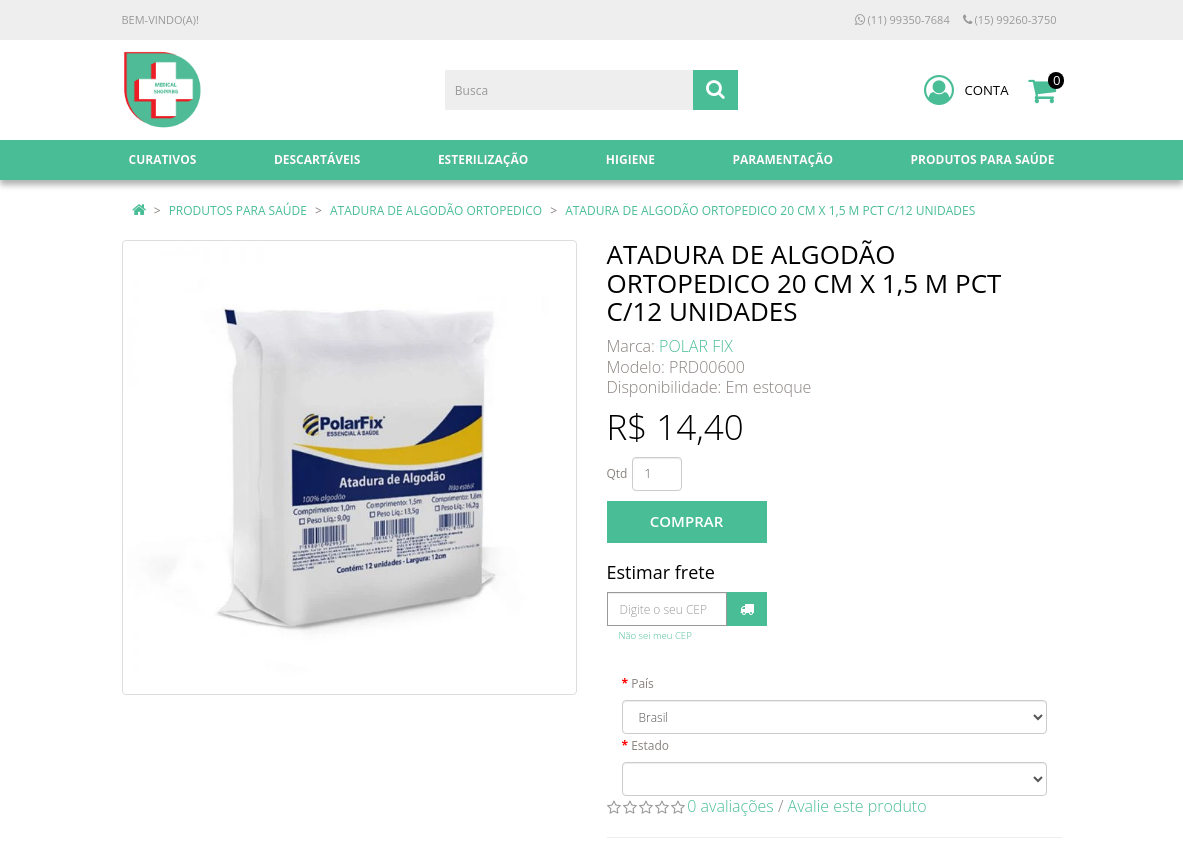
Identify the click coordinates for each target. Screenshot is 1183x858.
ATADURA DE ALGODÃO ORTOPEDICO (436, 210)
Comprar (686, 521)
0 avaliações (730, 806)
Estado (650, 745)
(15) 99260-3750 (1010, 19)
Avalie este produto (857, 806)
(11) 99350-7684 (902, 19)
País (642, 683)
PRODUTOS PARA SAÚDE (238, 210)
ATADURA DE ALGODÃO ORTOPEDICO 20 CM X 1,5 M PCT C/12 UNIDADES (770, 210)
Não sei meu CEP (655, 635)
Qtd (617, 473)
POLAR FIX (696, 346)
